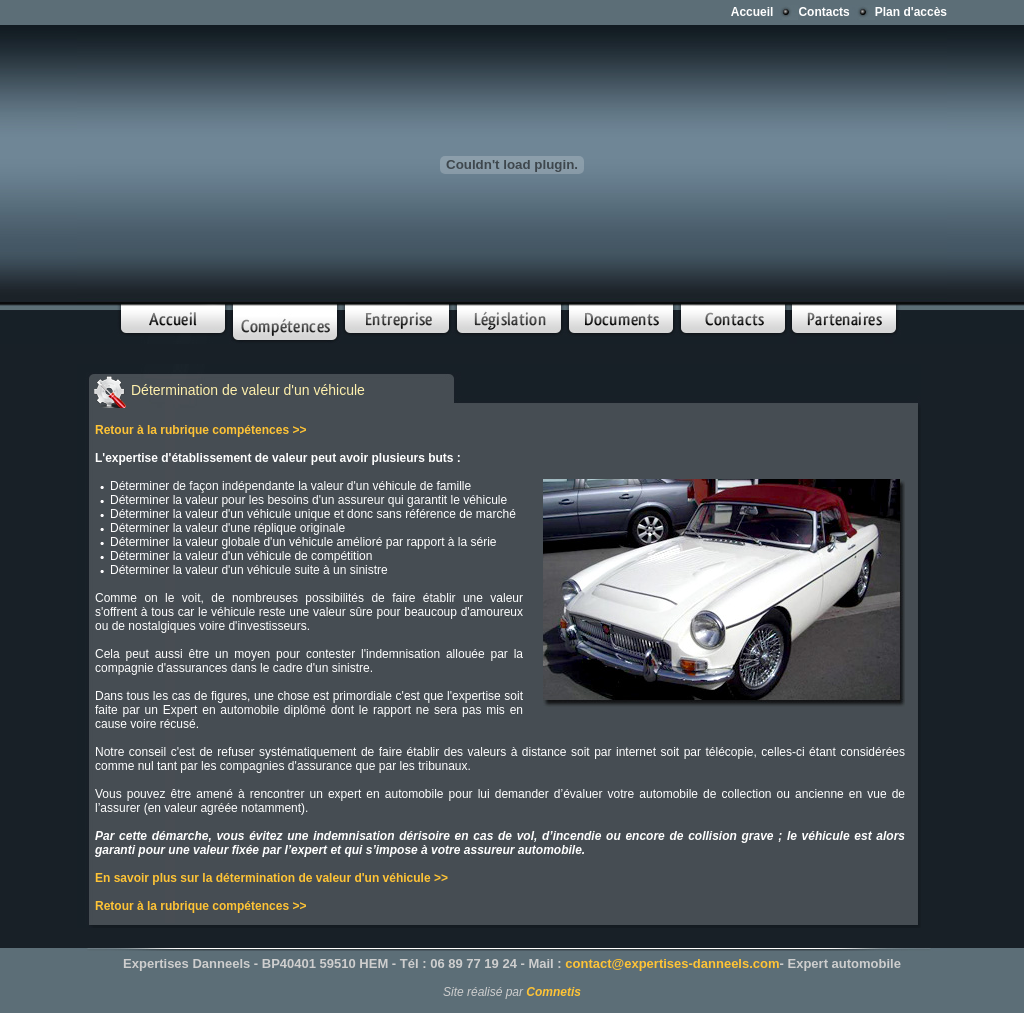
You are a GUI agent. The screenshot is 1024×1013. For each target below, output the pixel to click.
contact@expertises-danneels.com (672, 963)
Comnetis (553, 992)
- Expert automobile (840, 963)
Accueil (752, 12)
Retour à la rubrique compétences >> (200, 430)
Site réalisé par (484, 992)
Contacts (823, 12)
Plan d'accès (911, 12)
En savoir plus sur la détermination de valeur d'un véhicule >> (271, 878)
